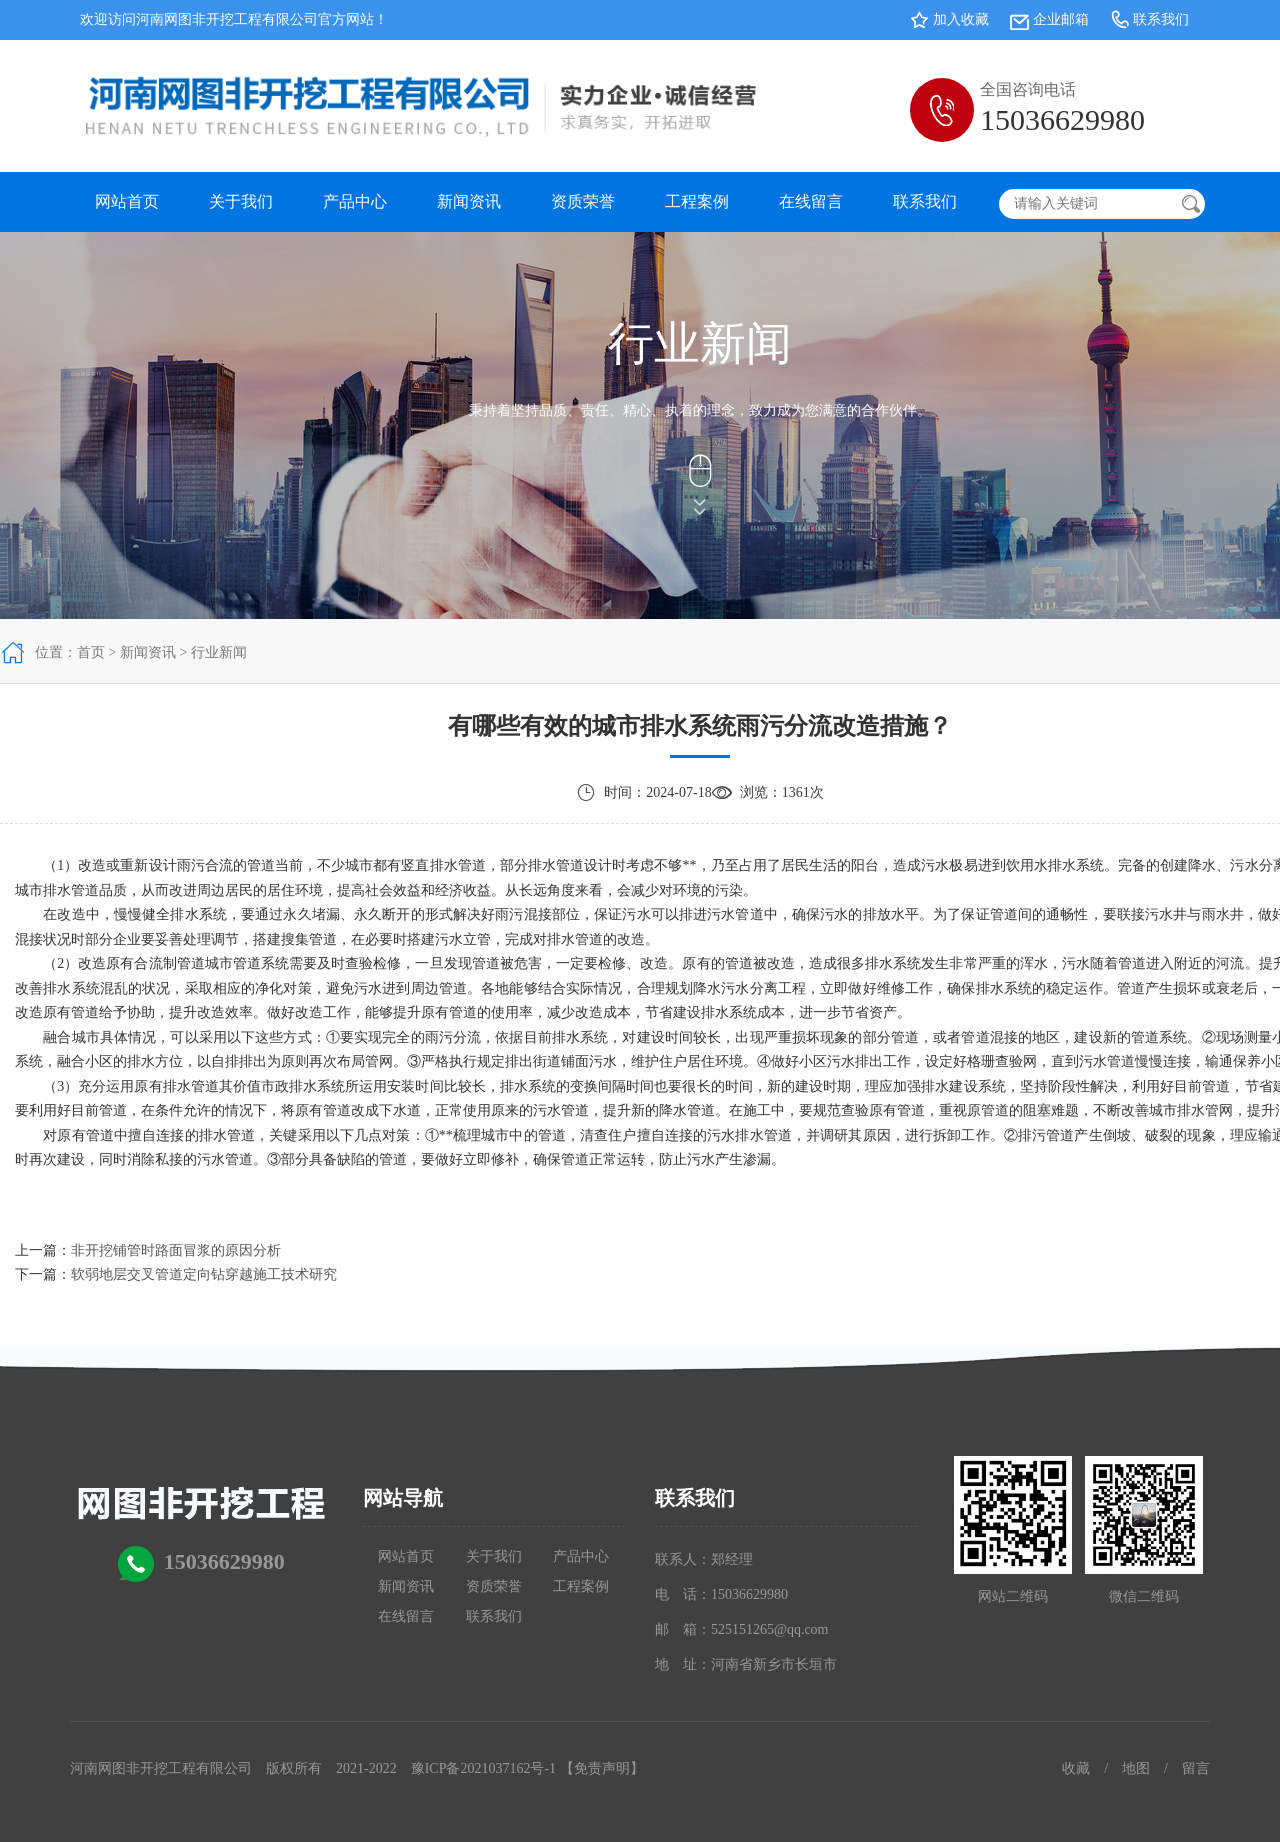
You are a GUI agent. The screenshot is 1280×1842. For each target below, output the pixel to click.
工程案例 (697, 201)
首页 (91, 652)
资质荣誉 (583, 201)
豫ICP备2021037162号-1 (483, 1768)
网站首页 (127, 201)
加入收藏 (961, 19)
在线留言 (811, 201)
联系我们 (1161, 19)
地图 (1136, 1768)
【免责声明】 (602, 1768)
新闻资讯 (469, 201)
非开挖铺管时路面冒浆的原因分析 (176, 1250)
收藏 (1076, 1768)
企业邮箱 (1061, 19)
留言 (1196, 1768)
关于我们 (241, 201)
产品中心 (355, 201)
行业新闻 (219, 652)
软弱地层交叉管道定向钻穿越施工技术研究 (204, 1274)
